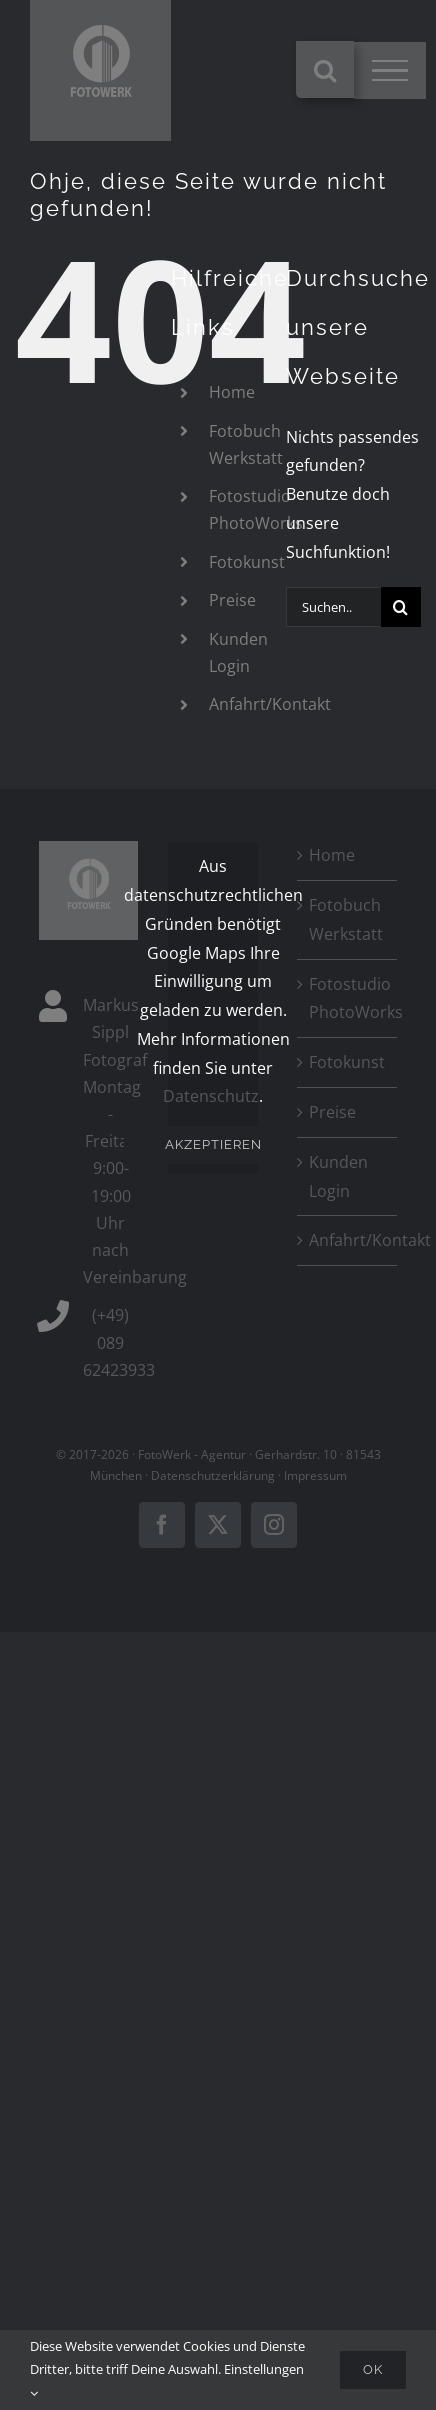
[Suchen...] (333, 607)
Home (232, 392)
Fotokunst (247, 562)
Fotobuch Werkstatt (346, 919)
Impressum (315, 1475)
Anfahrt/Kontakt (270, 704)
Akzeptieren (213, 1144)
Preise (232, 600)
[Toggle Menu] (390, 71)
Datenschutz (211, 1096)
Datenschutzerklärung (213, 1475)
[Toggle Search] (325, 70)
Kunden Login (338, 1176)
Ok (373, 2369)
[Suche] (401, 607)
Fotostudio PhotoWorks (347, 998)
